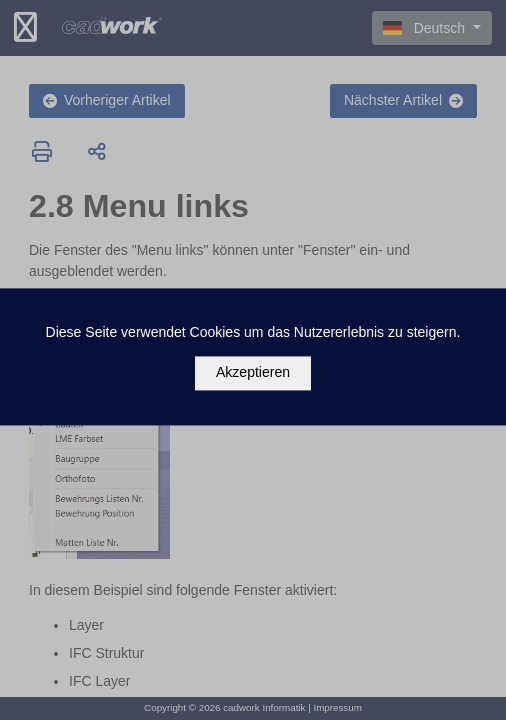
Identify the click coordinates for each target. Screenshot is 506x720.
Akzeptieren (253, 373)
